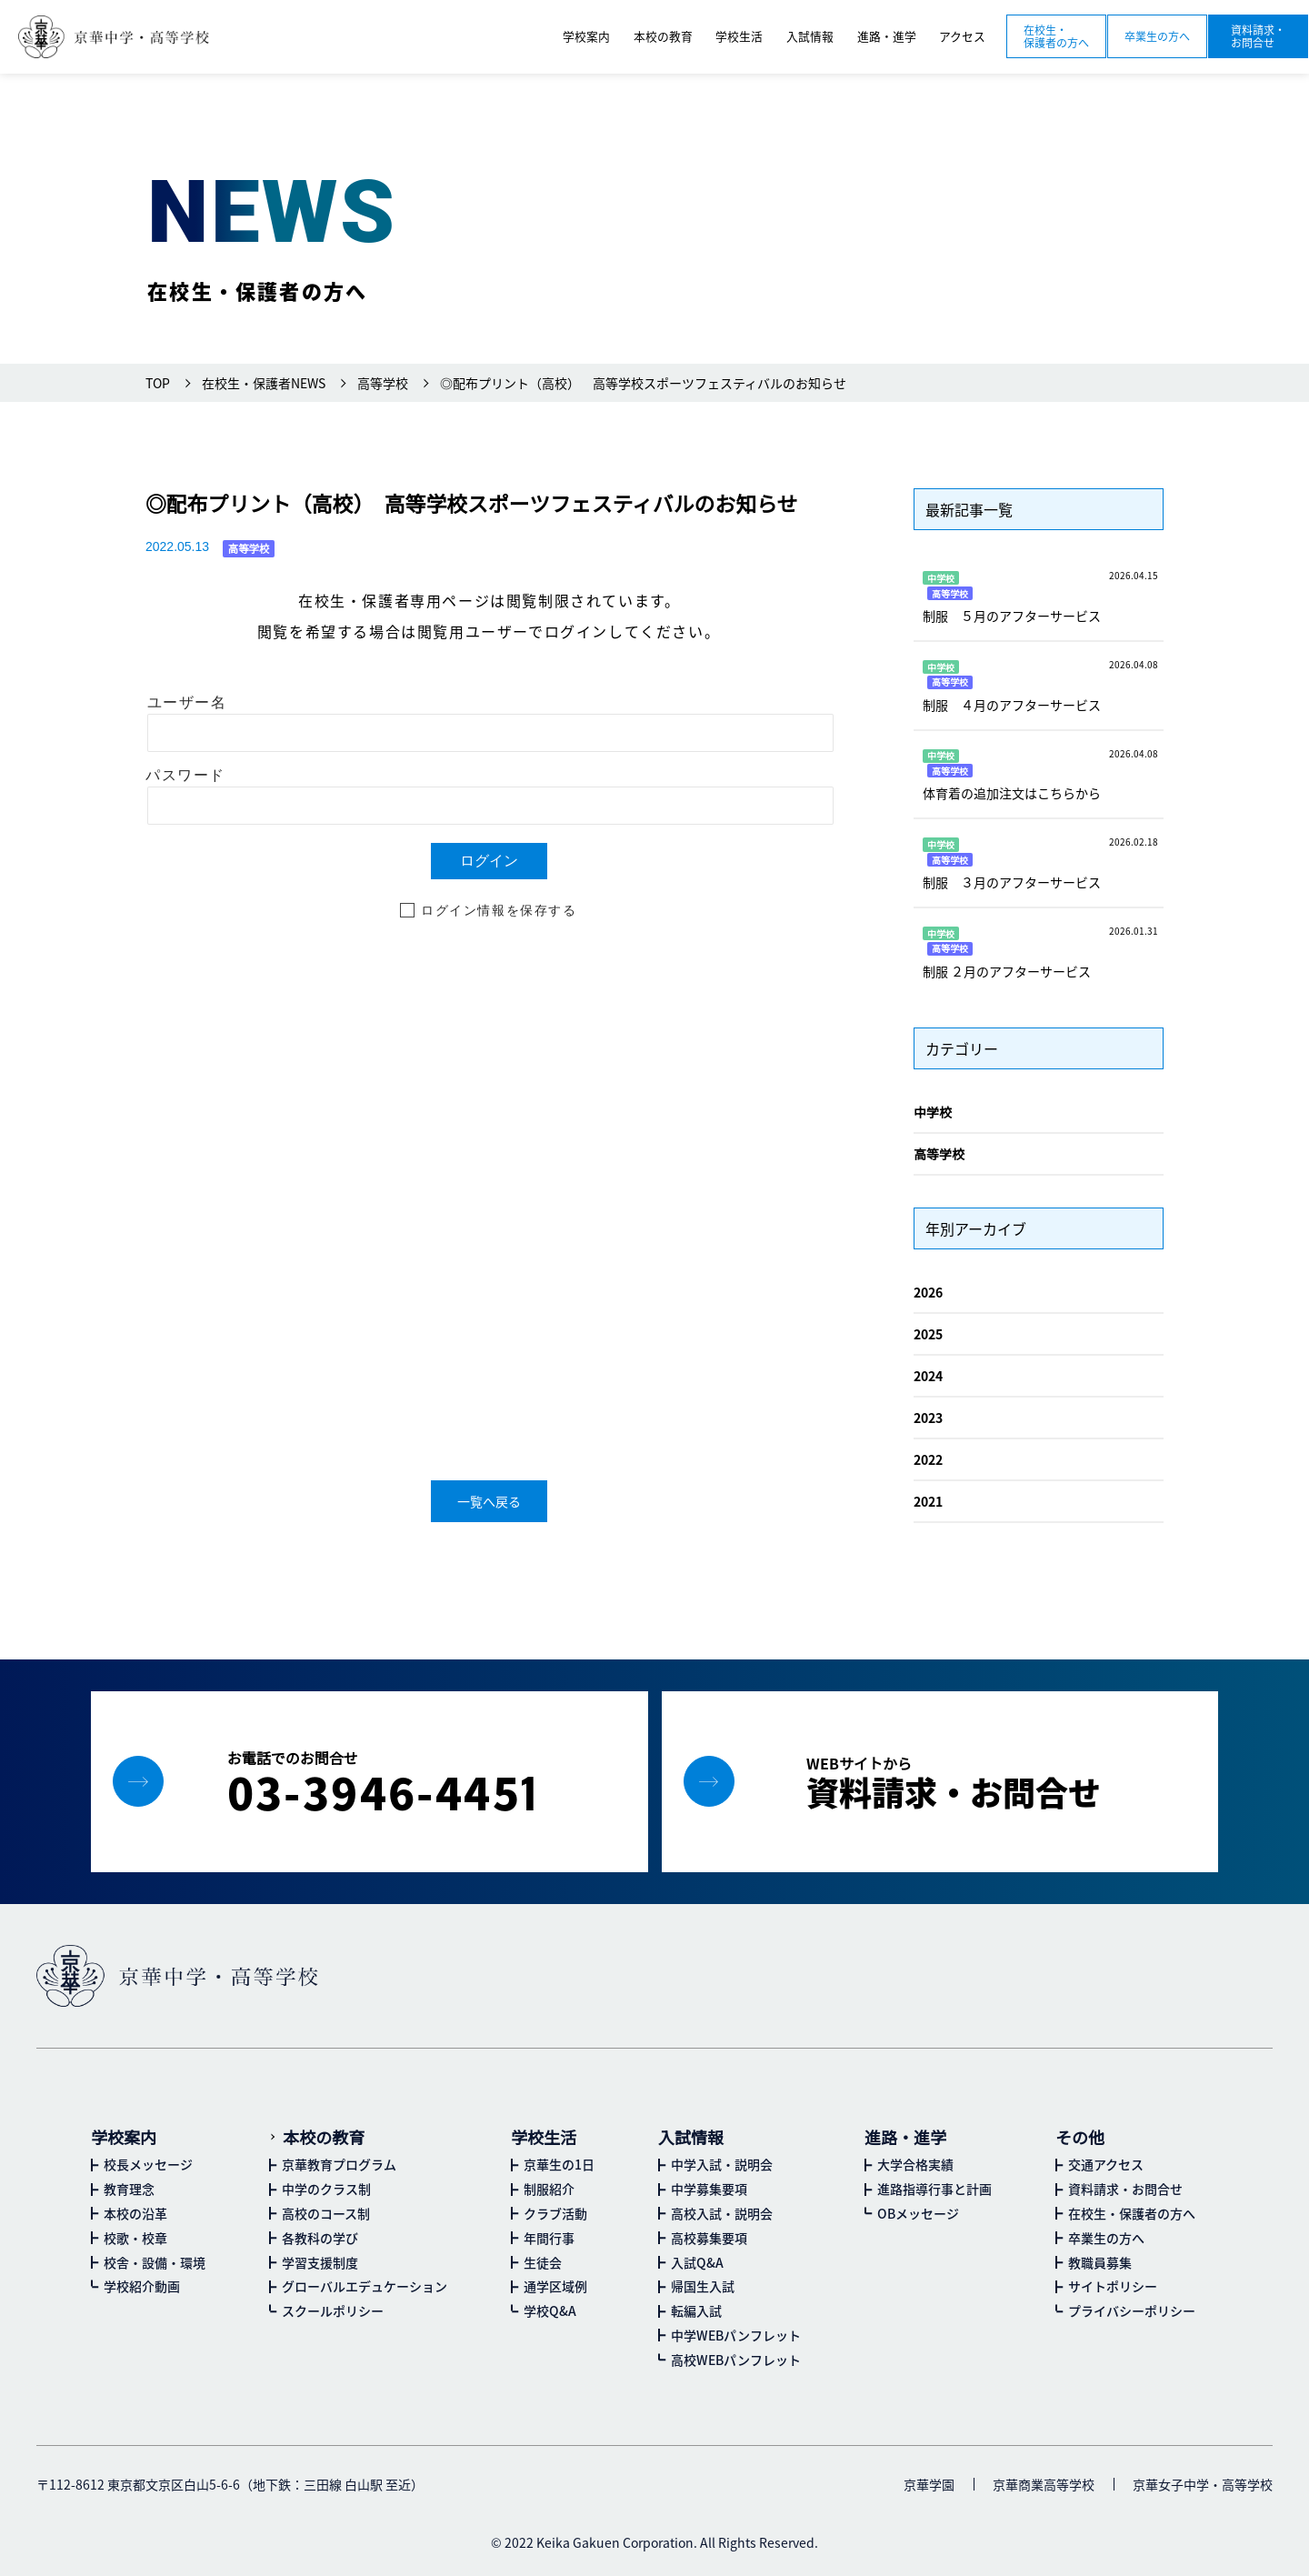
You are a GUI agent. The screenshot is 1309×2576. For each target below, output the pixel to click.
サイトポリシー (1112, 2286)
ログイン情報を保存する (499, 910)
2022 (928, 1459)
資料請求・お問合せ (1258, 36)
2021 (928, 1501)
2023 (928, 1417)
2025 (928, 1334)
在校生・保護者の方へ (1056, 36)
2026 (928, 1292)
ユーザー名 (187, 702)
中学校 (933, 1112)
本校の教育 (324, 2137)
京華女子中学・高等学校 (1203, 2484)
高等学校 (939, 1154)
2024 (928, 1376)
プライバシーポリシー (1131, 2310)
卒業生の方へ (1157, 36)
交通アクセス (1106, 2164)
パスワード (185, 775)
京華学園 (929, 2484)
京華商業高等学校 (1043, 2484)
